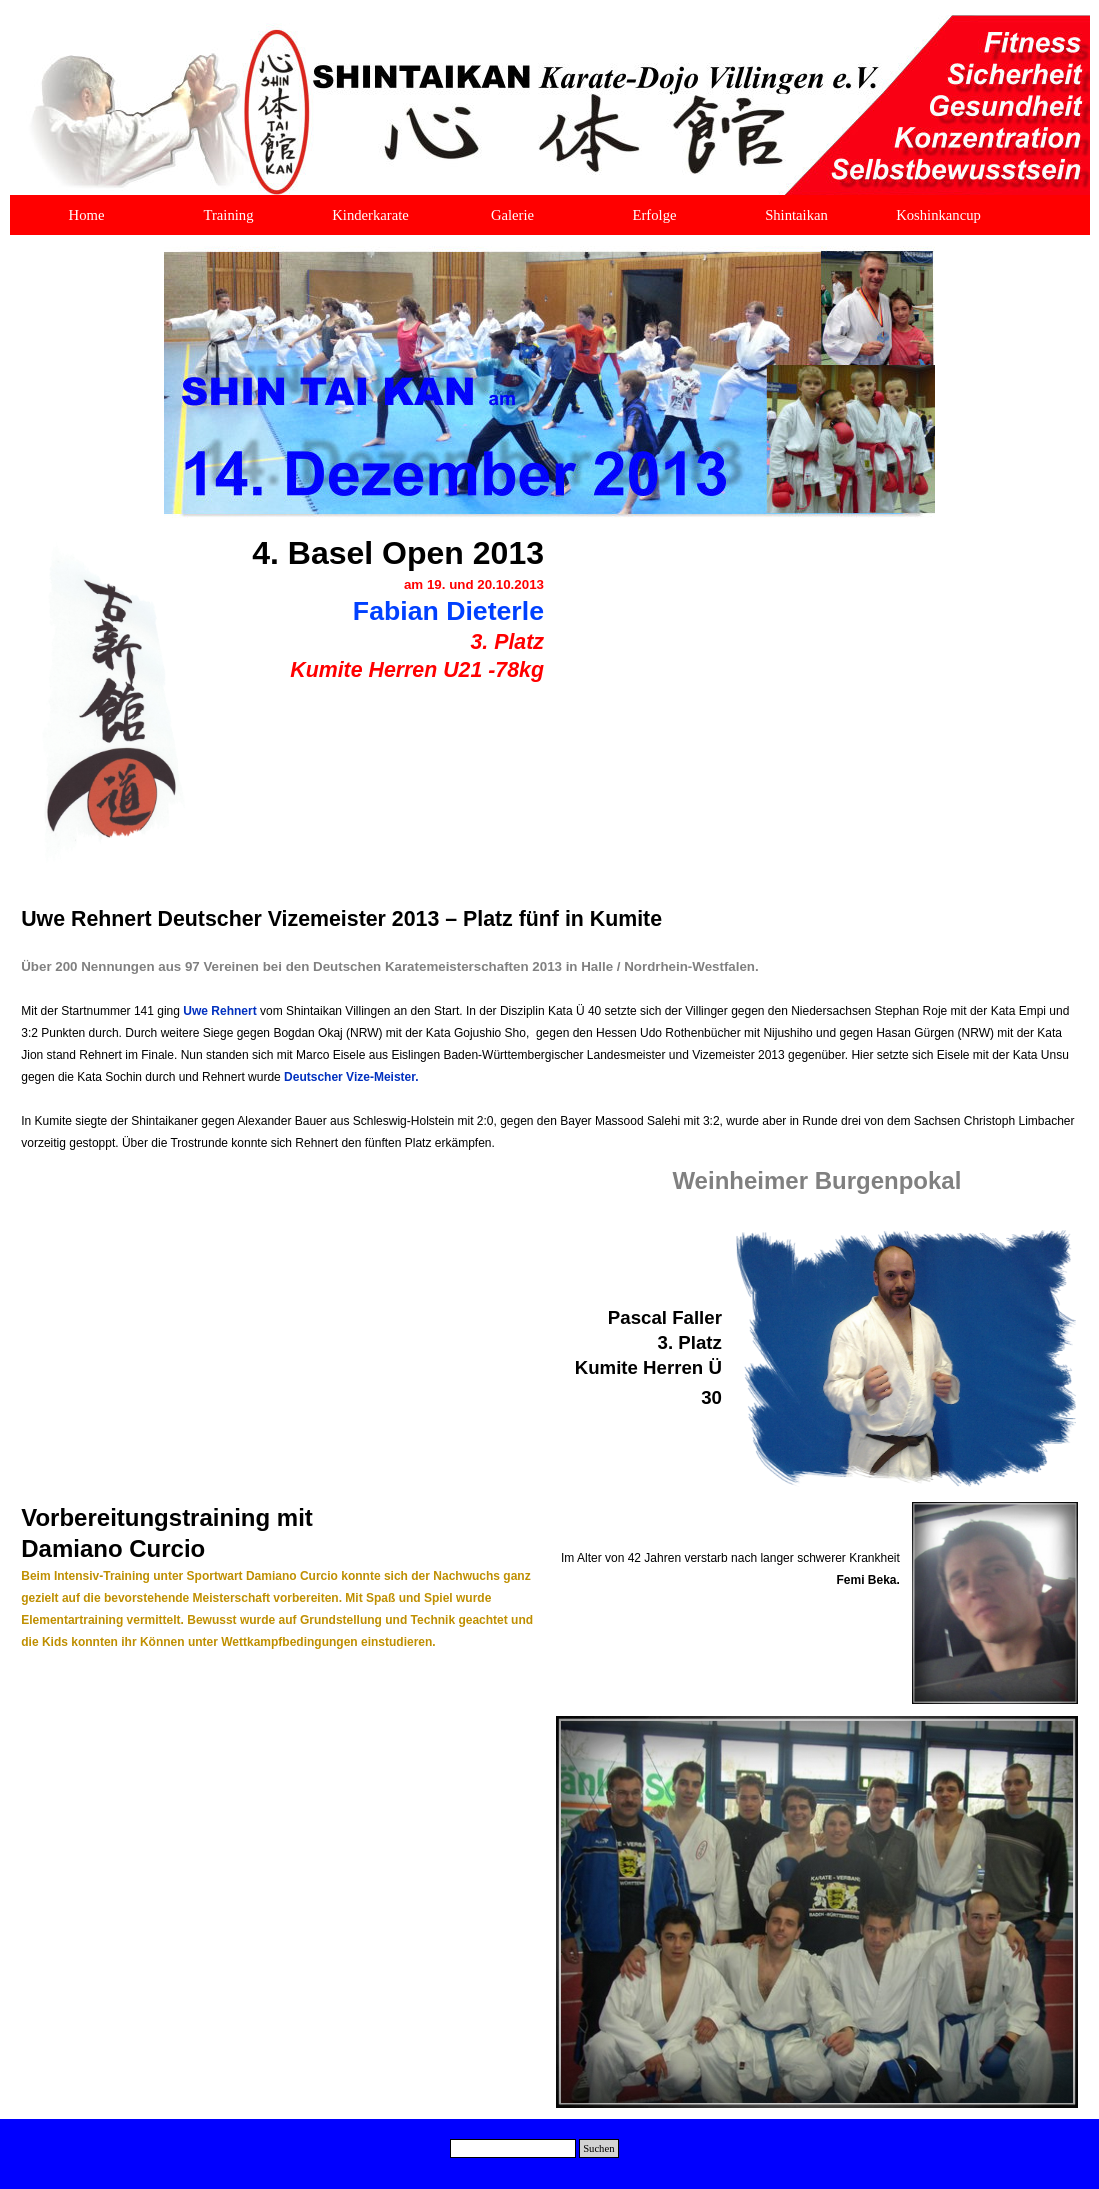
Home (87, 215)
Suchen (598, 2148)
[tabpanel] (372, 620)
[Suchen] (513, 2148)
